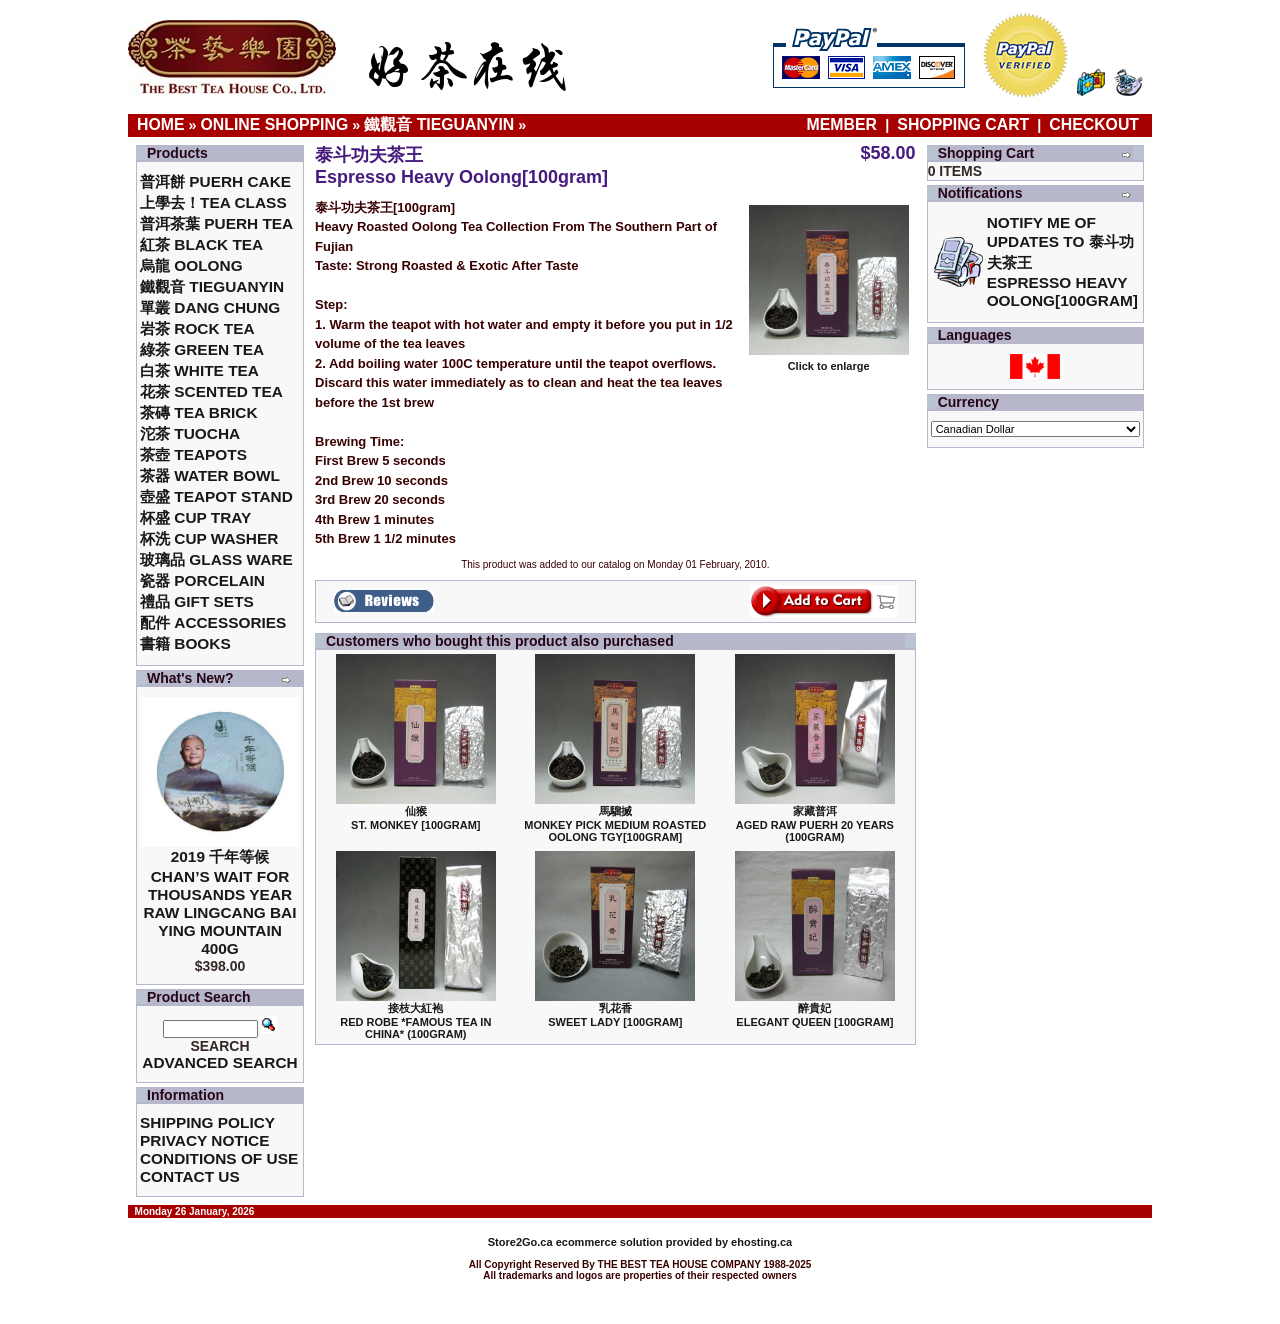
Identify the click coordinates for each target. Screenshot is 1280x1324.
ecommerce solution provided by (609, 1242)
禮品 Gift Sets (197, 601)
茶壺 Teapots (193, 454)
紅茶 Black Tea (201, 244)
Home (161, 124)
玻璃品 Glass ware (216, 559)
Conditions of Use (219, 1158)
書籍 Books (185, 643)
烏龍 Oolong (191, 265)
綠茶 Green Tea (202, 349)
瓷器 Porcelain (202, 580)
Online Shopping (275, 124)
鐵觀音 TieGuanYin (439, 124)
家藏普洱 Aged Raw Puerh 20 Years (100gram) (815, 824)
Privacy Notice (204, 1140)
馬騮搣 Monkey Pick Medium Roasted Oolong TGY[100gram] (615, 824)
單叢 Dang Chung (210, 307)
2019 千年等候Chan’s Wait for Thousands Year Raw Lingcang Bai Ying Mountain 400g (219, 902)
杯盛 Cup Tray (195, 517)
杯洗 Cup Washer (209, 538)
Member (844, 124)
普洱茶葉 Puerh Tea (216, 223)
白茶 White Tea (199, 370)
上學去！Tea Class (213, 202)
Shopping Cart (963, 124)
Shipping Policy (207, 1122)
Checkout (1094, 124)
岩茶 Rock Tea (197, 328)
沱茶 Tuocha (190, 433)
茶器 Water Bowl (210, 475)
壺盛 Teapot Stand (216, 496)
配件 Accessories (213, 622)
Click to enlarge (829, 361)
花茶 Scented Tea (211, 391)
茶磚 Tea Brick (199, 412)
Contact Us (190, 1176)
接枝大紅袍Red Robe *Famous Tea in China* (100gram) (415, 1021)
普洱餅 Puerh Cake (215, 181)
